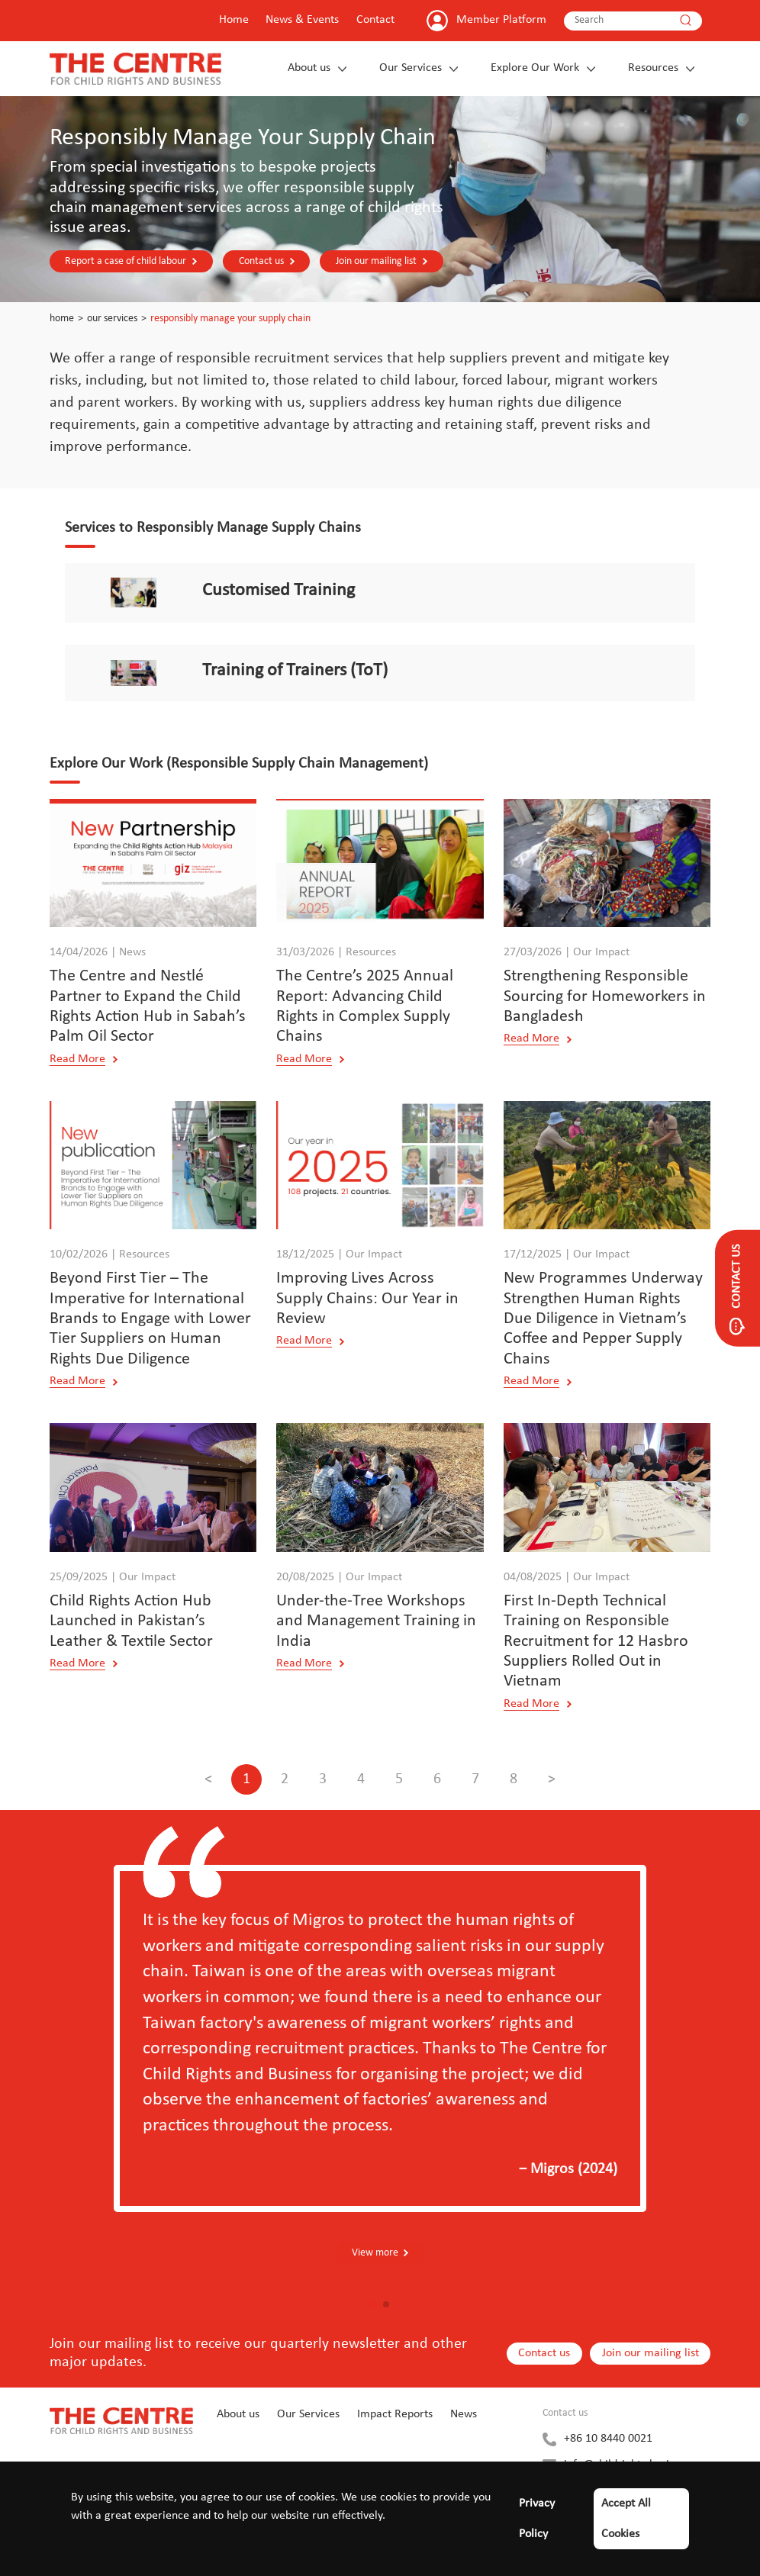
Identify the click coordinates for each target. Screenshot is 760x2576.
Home (234, 20)
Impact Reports (395, 2415)
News (463, 2415)
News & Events (302, 20)
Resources (653, 68)
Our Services (410, 68)
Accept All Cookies (626, 2518)
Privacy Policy (537, 2518)
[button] (374, 2305)
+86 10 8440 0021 (608, 2439)
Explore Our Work (535, 68)
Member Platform (501, 20)
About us (309, 68)
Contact (375, 20)
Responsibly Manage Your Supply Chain (230, 318)
